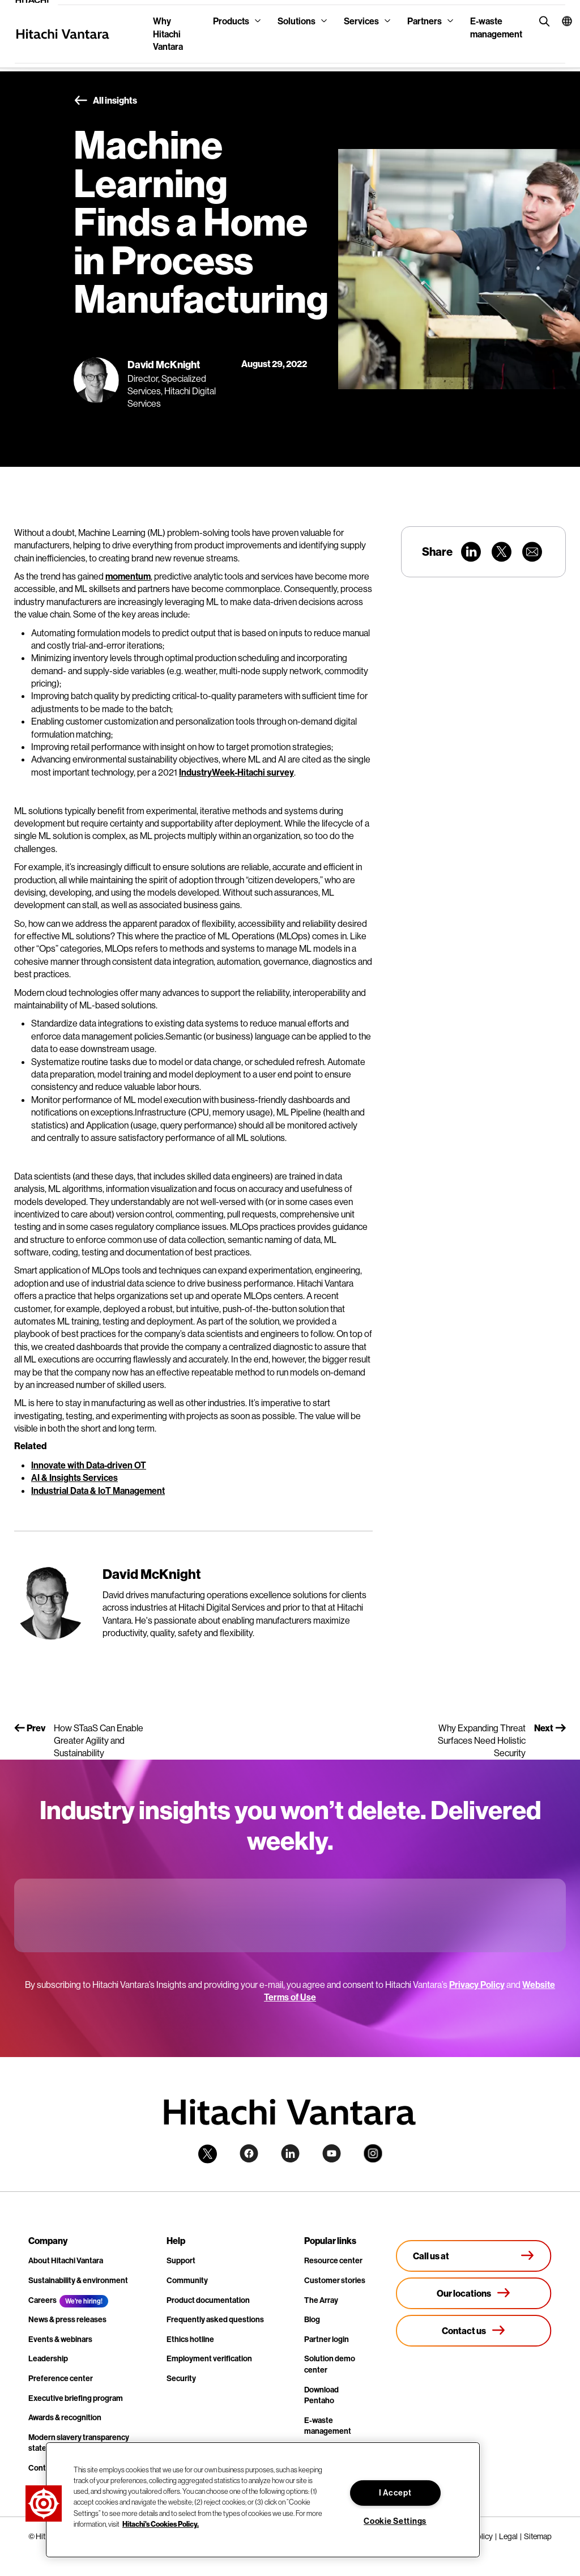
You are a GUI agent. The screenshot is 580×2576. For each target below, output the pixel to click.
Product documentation (208, 2300)
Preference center (60, 2378)
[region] (262, 2500)
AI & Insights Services (74, 1477)
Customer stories (334, 2280)
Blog (312, 2319)
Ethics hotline (190, 2339)
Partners (424, 21)
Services (361, 21)
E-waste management (496, 27)
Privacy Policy (477, 1984)
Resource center (333, 2260)
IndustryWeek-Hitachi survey (236, 772)
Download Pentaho (321, 2395)
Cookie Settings (395, 2521)
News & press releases (67, 2319)
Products (231, 21)
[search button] (542, 20)
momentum (128, 576)
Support (181, 2260)
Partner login (326, 2339)
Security (181, 2378)
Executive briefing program (75, 2398)
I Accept (395, 2493)
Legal (508, 2536)
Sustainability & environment (78, 2280)
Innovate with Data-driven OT (88, 1465)
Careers (42, 2300)
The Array (321, 2300)
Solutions (296, 21)
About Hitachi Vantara (65, 2260)
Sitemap (538, 2536)
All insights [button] (105, 101)
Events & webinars (60, 2339)
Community (187, 2280)
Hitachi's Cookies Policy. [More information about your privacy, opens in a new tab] (160, 2523)
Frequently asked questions (215, 2319)
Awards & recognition (64, 2417)
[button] (559, 21)
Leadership (48, 2358)
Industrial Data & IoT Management (98, 1490)
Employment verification (209, 2358)
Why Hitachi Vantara (168, 33)
